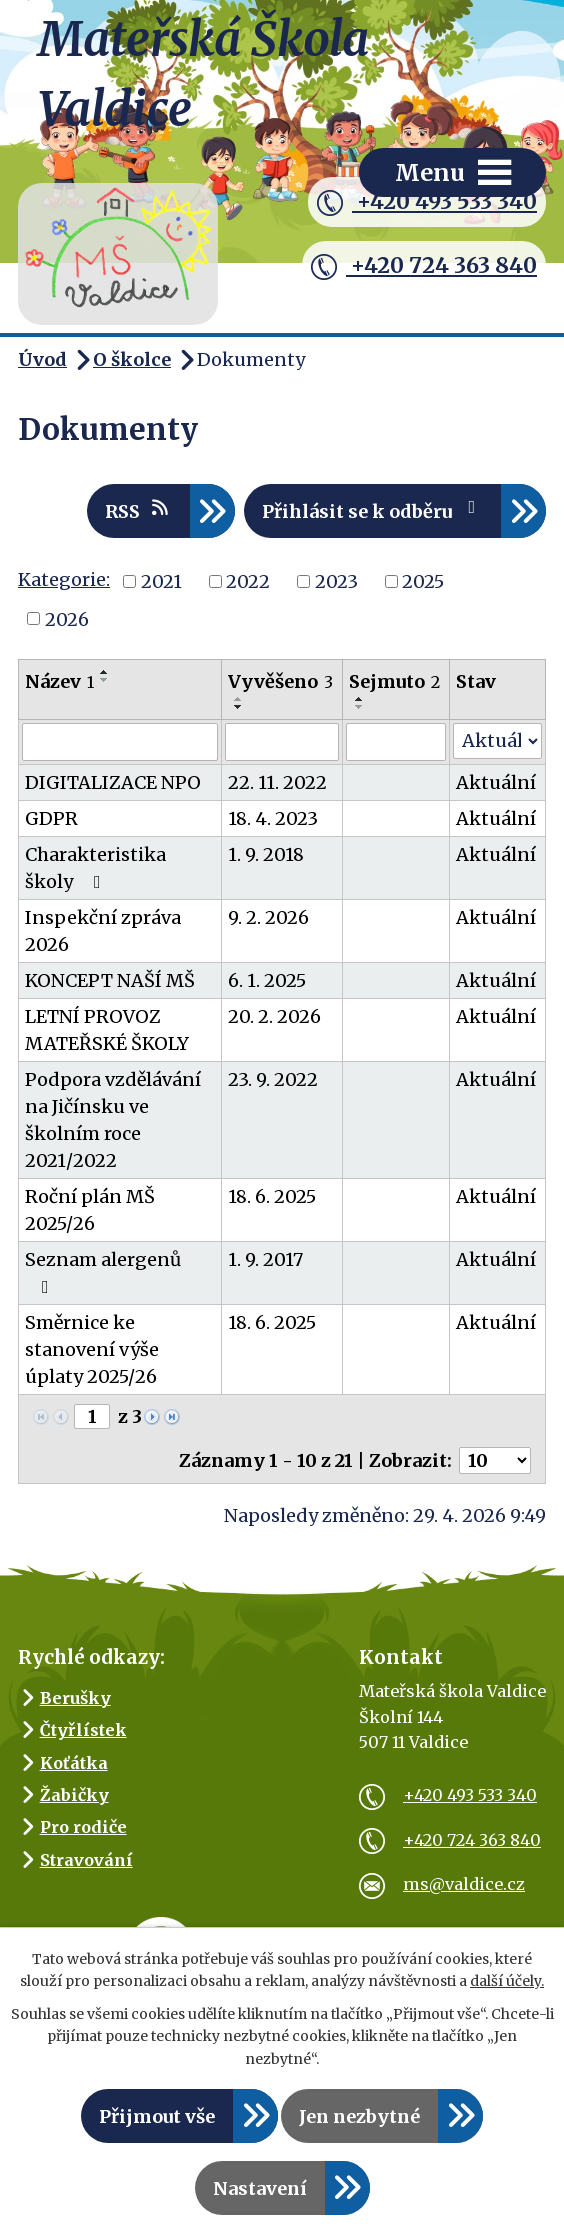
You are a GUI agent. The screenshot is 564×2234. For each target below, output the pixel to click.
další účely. (507, 1981)
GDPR (51, 818)
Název (59, 681)
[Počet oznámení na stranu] (495, 1460)
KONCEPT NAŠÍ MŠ (110, 980)
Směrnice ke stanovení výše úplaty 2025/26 (92, 1349)
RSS (138, 510)
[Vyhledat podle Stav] (497, 741)
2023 (336, 581)
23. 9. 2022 (273, 1079)
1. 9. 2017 (265, 1259)
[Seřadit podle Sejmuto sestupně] (360, 707)
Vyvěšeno (280, 681)
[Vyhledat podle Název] (120, 742)
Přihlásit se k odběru (373, 510)
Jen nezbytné (359, 2116)
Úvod (42, 359)
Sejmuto (394, 681)
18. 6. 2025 (272, 1196)
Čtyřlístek (83, 1730)
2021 (161, 581)
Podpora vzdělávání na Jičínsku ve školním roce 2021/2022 (113, 1120)
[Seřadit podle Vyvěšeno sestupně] (239, 707)
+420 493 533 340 (427, 202)
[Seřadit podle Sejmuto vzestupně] (360, 699)
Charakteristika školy (95, 868)
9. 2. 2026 (268, 917)
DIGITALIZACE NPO (113, 782)
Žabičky (74, 1795)
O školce (132, 359)
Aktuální (496, 782)
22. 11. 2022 (277, 782)
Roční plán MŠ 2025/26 (90, 1210)
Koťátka (74, 1763)
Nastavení (260, 2188)
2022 (248, 581)
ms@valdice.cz (442, 1884)
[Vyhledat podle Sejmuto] (396, 742)
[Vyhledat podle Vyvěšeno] (282, 742)
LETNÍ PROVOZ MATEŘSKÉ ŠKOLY (107, 1030)
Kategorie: (64, 579)
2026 (67, 618)
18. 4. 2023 (273, 818)
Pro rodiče (83, 1827)
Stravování (86, 1860)
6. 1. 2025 (267, 980)
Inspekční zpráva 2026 (103, 931)
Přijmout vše (157, 2116)
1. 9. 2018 (266, 854)
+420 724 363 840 (424, 266)
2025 (423, 581)
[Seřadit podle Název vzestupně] (105, 672)
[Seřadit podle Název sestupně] (105, 680)
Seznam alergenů (103, 1272)
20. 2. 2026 (274, 1016)
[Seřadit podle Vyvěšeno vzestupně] (239, 699)
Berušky (75, 1698)
